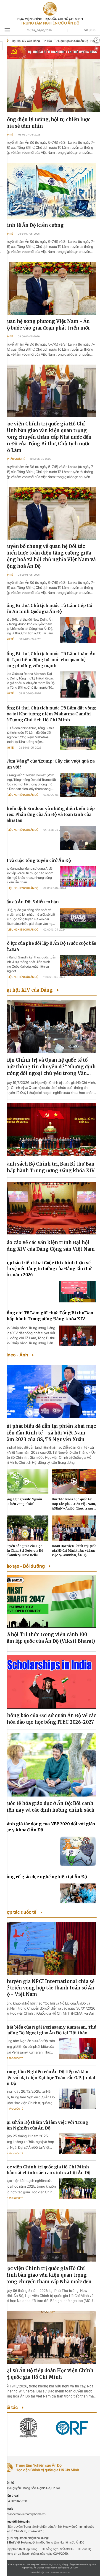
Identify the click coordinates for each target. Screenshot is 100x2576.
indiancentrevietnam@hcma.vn (25, 2514)
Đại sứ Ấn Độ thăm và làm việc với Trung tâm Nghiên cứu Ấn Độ (46, 2125)
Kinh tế (8, 134)
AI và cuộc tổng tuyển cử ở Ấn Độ (37, 860)
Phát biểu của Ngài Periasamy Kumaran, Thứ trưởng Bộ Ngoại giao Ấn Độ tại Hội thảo (50, 2029)
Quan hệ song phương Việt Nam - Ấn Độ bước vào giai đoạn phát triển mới (47, 324)
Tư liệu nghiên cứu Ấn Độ (71, 41)
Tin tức (47, 41)
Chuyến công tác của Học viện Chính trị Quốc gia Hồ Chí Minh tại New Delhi (23, 1550)
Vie (86, 30)
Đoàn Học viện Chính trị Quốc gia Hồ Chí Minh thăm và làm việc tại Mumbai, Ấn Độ (74, 1550)
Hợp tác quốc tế (14, 458)
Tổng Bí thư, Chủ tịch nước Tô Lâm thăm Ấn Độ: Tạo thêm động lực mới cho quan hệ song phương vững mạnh (50, 659)
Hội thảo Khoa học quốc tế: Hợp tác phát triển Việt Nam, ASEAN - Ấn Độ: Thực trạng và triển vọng (74, 1504)
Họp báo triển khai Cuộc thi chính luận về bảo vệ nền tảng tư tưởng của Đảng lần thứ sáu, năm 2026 (47, 1268)
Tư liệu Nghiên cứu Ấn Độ (21, 794)
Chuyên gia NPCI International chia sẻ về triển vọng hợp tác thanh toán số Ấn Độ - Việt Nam (49, 1987)
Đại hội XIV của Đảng (26, 41)
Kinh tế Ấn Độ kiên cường (34, 225)
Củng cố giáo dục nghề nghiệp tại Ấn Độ (45, 1876)
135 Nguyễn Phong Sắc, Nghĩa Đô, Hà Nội (33, 2488)
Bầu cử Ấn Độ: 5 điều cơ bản (31, 901)
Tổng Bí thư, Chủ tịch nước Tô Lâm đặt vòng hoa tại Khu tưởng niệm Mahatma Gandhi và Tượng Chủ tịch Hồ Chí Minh (50, 713)
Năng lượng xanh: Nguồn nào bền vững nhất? (23, 1501)
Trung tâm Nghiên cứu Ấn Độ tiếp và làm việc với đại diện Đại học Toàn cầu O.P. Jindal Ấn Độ (49, 2077)
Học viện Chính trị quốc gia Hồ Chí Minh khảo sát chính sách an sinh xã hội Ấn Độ (47, 2169)
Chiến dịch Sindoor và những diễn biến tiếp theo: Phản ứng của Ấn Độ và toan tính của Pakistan (49, 814)
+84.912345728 (16, 2501)
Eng (92, 30)
